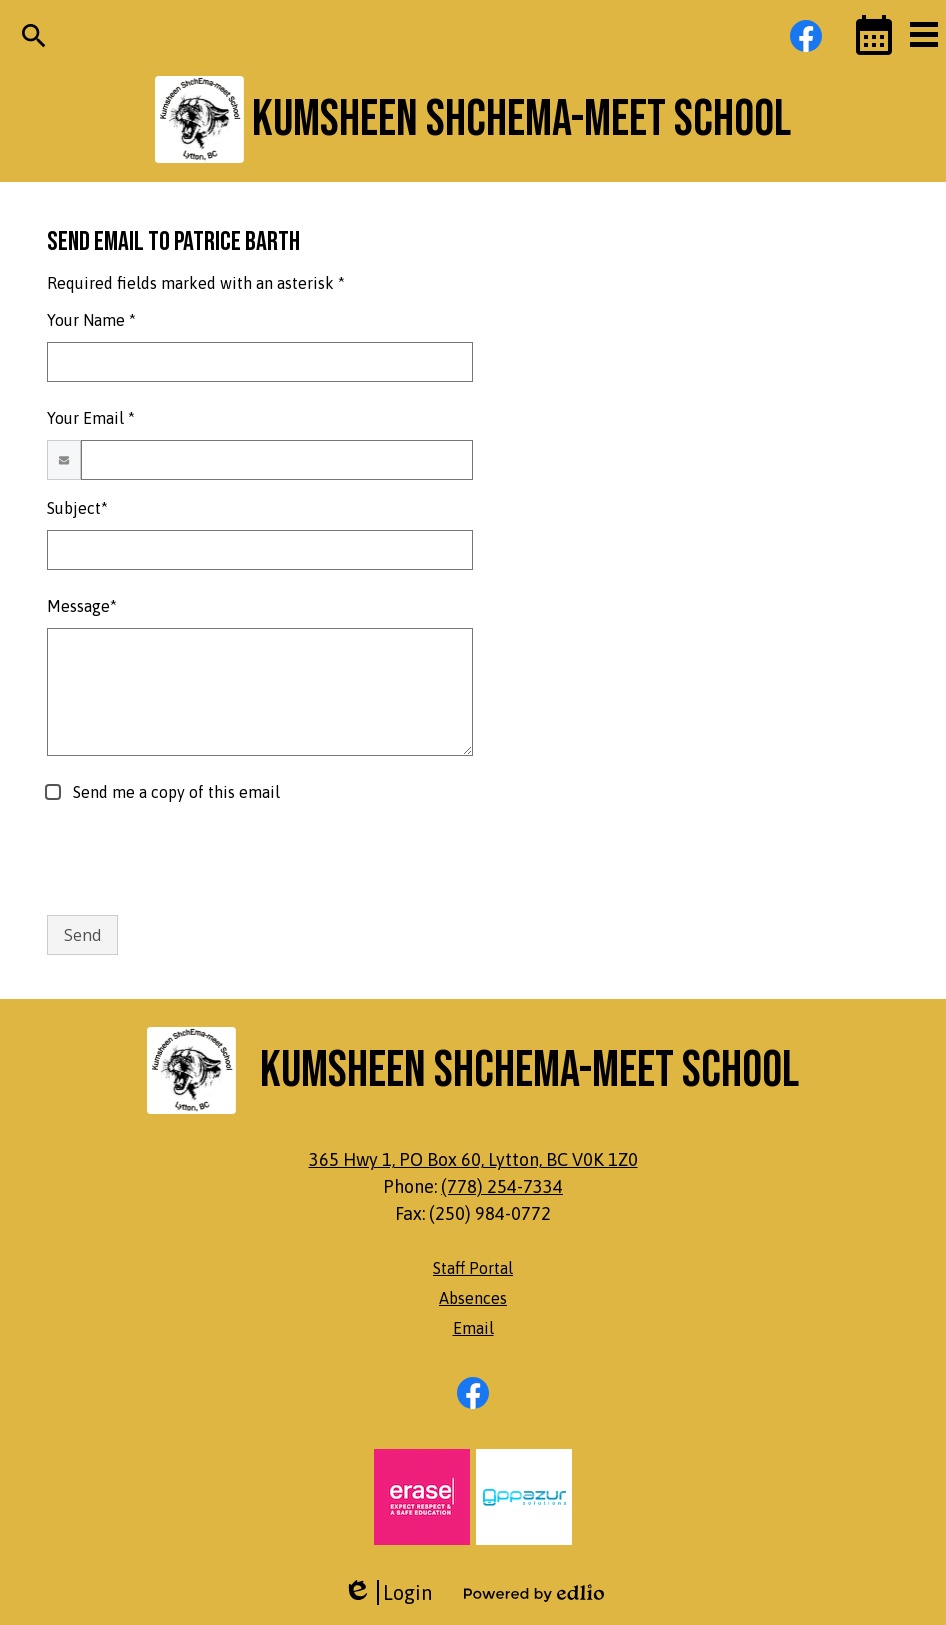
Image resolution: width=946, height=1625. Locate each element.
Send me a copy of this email (174, 792)
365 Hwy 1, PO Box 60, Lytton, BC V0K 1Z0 (473, 1159)
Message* (82, 606)
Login (387, 1592)
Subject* (77, 508)
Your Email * (91, 418)
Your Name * (91, 320)
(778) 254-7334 (502, 1186)
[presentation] (199, 860)
